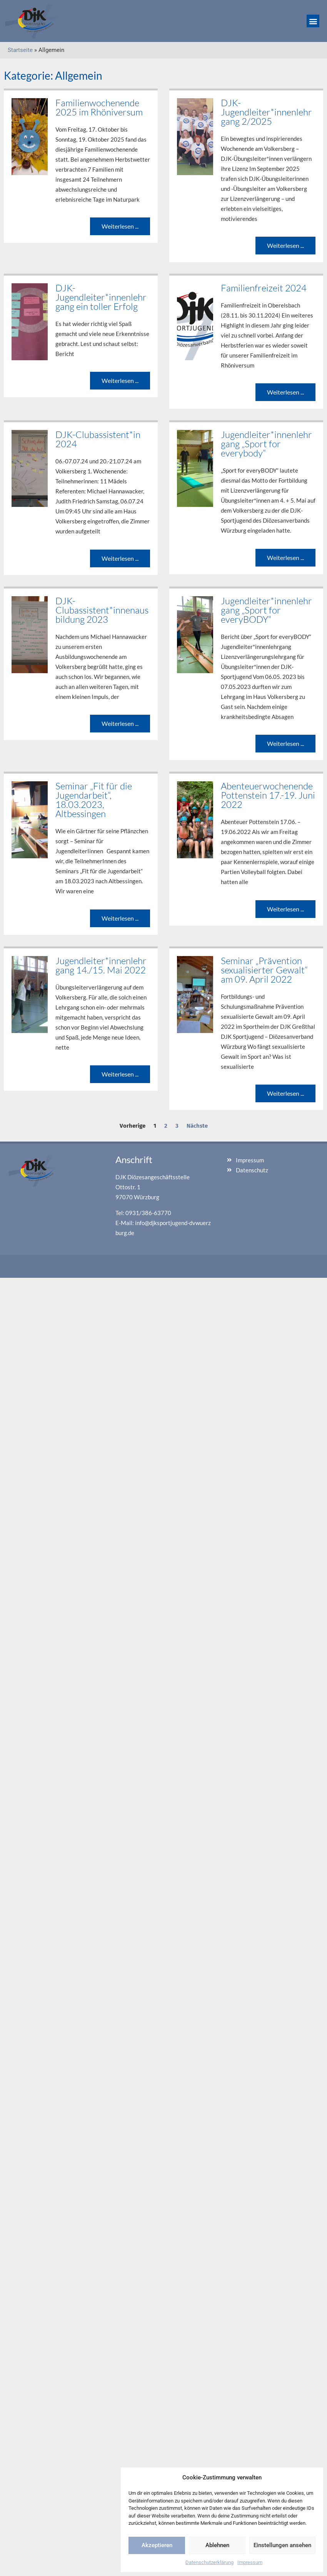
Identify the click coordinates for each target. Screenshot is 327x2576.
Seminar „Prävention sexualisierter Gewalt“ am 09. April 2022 (264, 970)
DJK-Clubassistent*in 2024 (97, 439)
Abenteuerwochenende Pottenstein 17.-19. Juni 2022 (268, 795)
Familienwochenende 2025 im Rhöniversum (99, 107)
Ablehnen (217, 2545)
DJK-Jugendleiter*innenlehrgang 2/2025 (266, 112)
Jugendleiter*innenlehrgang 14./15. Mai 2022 (101, 965)
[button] (313, 21)
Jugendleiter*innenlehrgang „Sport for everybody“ (266, 444)
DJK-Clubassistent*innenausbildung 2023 (101, 610)
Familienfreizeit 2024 (264, 288)
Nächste (197, 1125)
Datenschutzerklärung (209, 2562)
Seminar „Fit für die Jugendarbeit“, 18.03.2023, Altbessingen (93, 799)
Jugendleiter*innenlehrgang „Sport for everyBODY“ (266, 610)
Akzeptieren (157, 2545)
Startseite (20, 50)
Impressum (249, 2562)
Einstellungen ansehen (282, 2545)
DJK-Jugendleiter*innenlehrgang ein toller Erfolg (101, 297)
